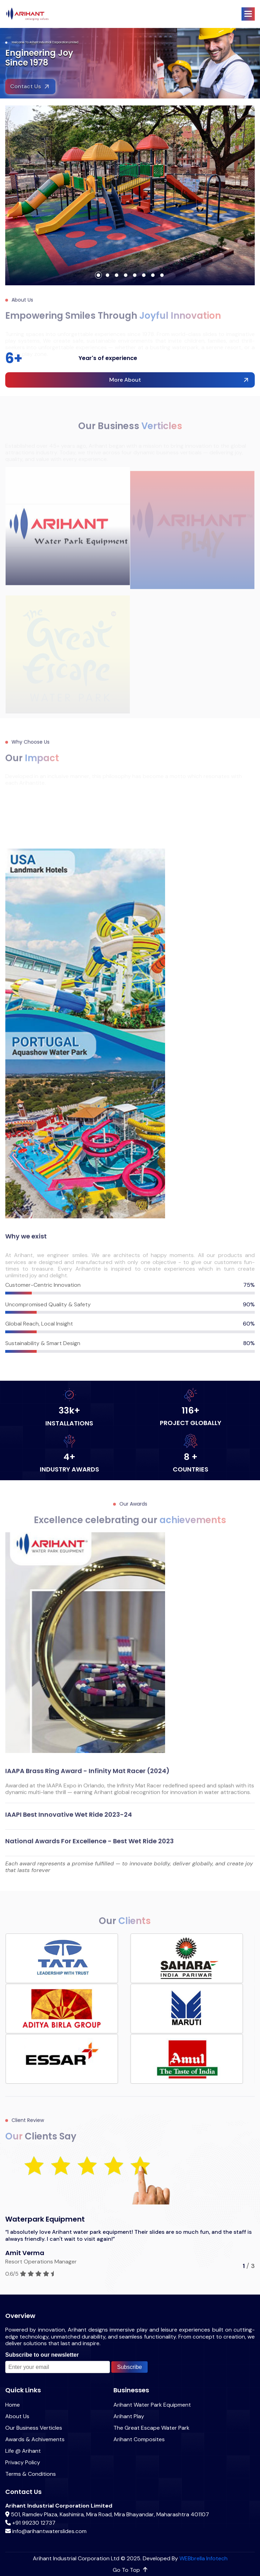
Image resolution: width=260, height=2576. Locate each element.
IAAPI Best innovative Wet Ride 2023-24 (68, 1821)
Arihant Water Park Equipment (152, 2404)
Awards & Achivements (35, 2439)
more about (125, 379)
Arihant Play (128, 2416)
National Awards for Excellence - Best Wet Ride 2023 (89, 1847)
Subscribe (129, 2367)
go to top (130, 2570)
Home (12, 2404)
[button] (248, 14)
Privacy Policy (22, 2462)
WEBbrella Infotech (203, 2558)
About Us (17, 2416)
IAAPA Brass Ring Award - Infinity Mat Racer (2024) (87, 1777)
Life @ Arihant (23, 2450)
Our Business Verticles (33, 2427)
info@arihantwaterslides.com (49, 2531)
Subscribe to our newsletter (42, 2355)
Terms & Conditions (30, 2474)
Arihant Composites (139, 2439)
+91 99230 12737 (33, 2522)
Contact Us (25, 94)
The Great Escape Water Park (151, 2427)
